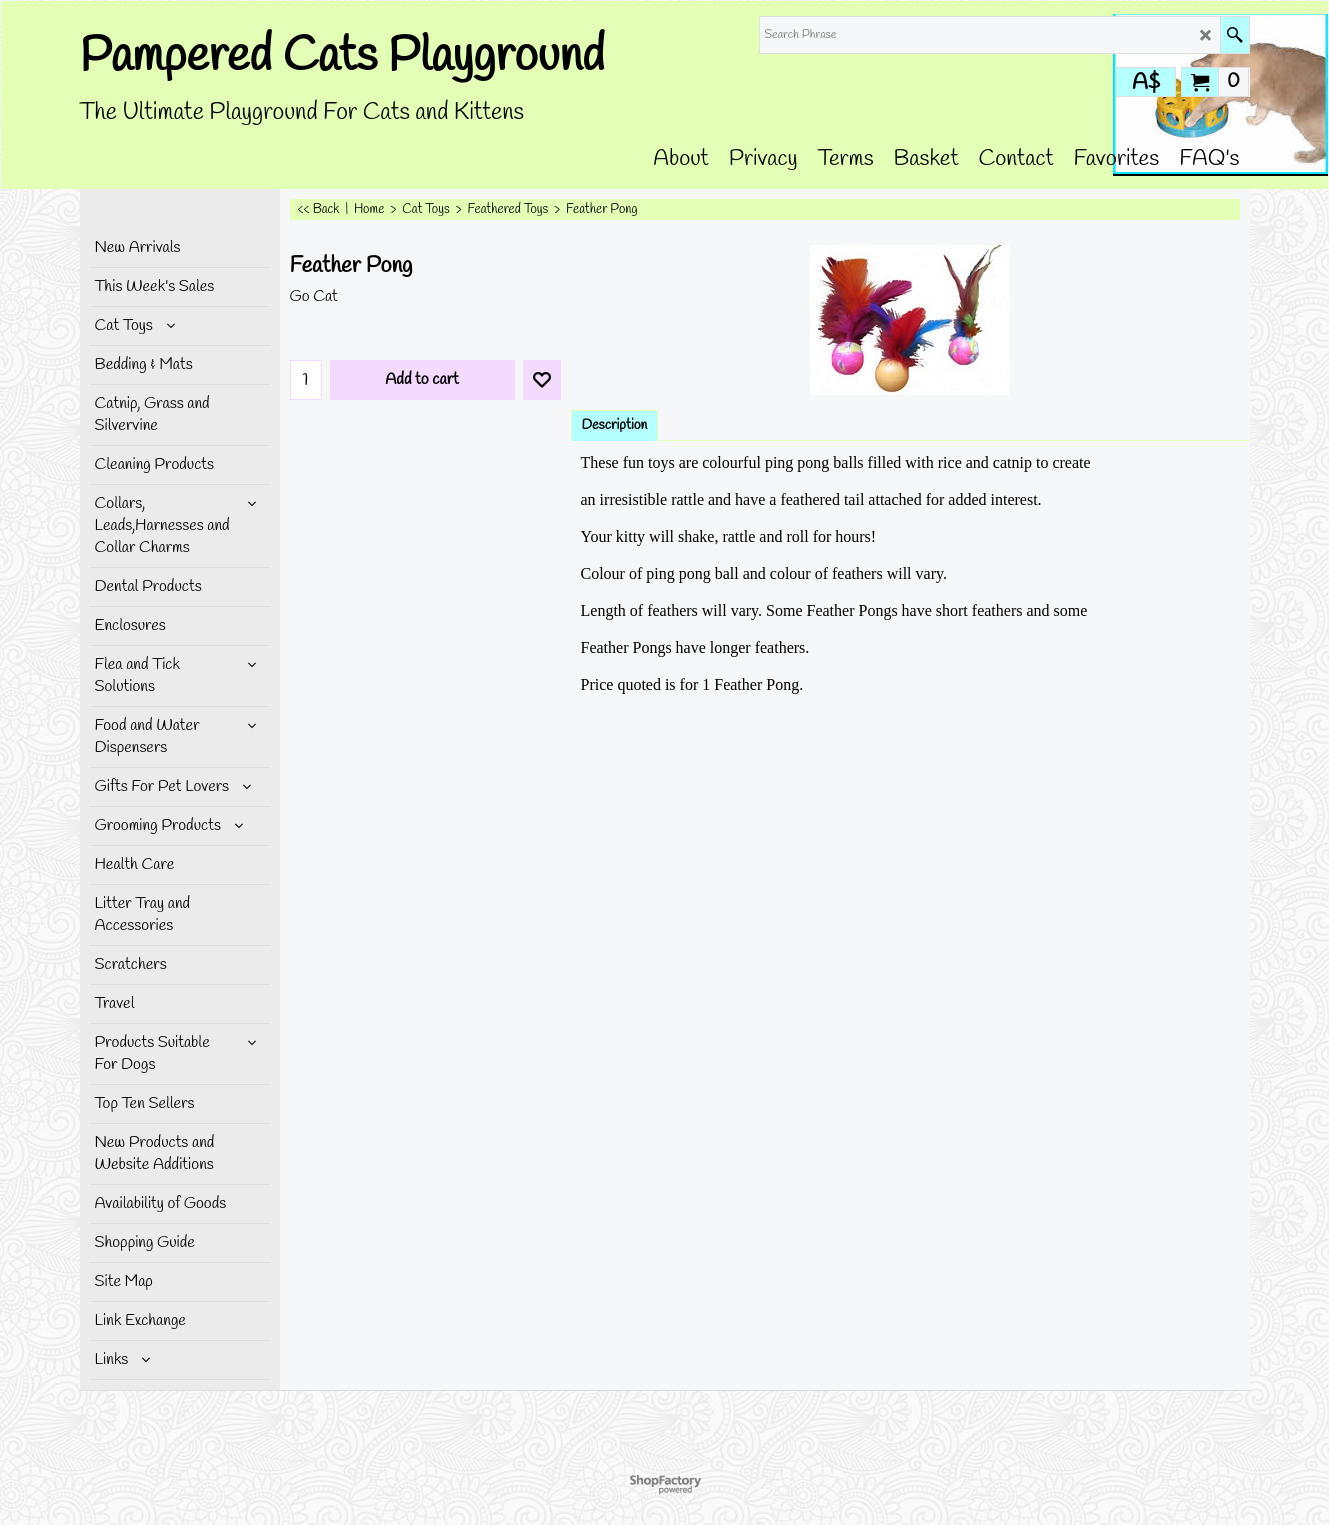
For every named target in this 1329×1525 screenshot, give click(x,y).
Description (615, 425)
